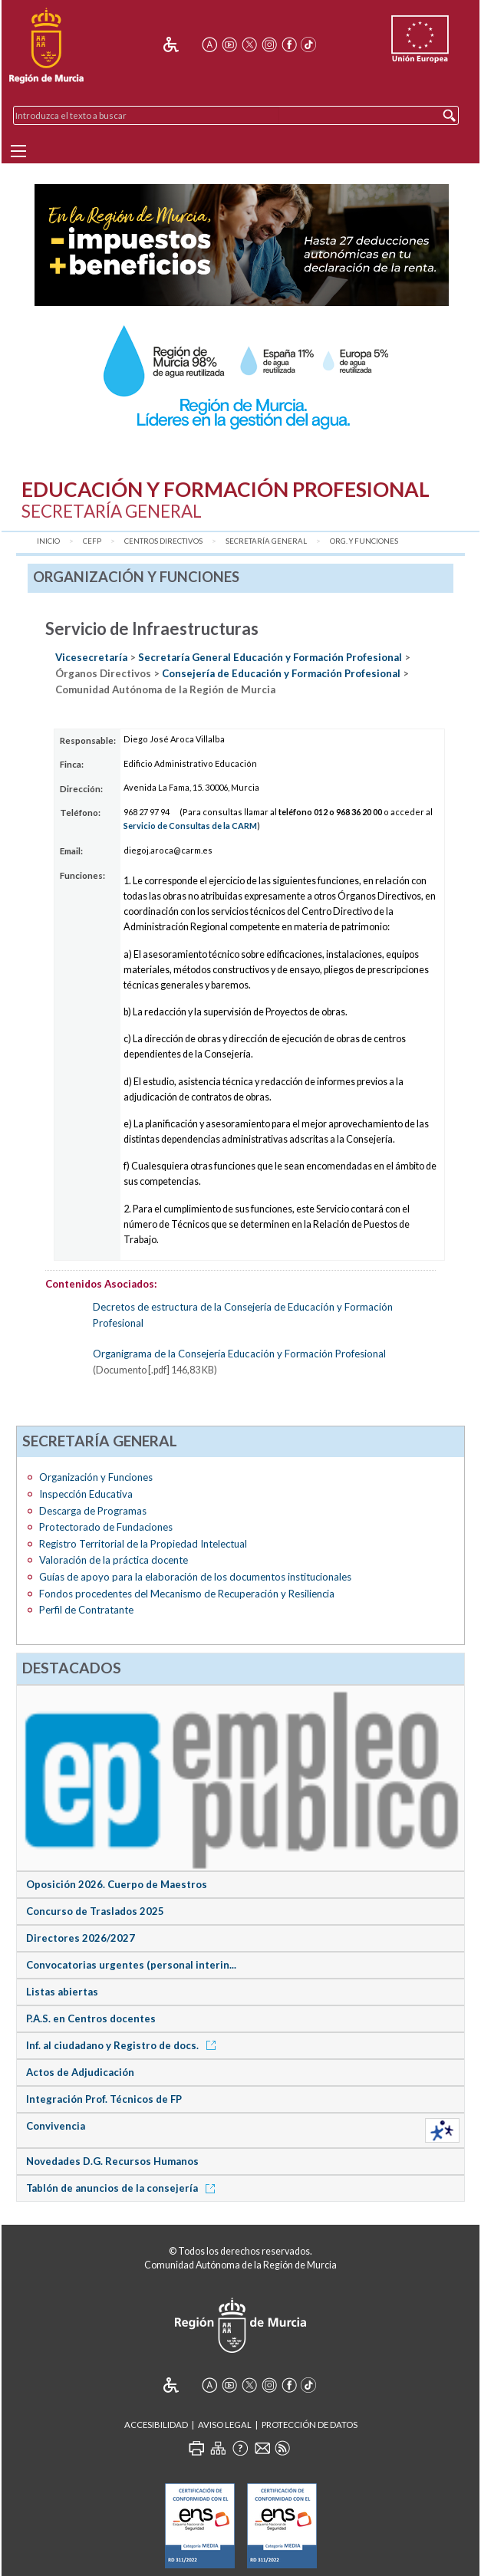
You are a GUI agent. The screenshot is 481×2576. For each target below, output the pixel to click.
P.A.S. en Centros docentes (91, 2018)
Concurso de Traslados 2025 (95, 1911)
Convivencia (55, 2126)
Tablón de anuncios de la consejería (123, 2188)
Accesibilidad (156, 2425)
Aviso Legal (225, 2425)
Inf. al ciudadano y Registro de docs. (123, 2045)
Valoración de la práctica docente (113, 1560)
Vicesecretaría (92, 657)
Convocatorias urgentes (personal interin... (131, 1965)
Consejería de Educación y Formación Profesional (282, 673)
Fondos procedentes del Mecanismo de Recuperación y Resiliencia (186, 1593)
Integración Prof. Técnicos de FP (104, 2099)
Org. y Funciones (364, 541)
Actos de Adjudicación (80, 2072)
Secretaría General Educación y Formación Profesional (270, 657)
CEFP (92, 541)
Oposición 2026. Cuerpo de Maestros (116, 1884)
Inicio (48, 541)
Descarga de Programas (93, 1511)
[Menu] (18, 151)
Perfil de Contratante (86, 1610)
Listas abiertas (62, 1991)
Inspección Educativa (86, 1494)
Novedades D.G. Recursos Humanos (112, 2161)
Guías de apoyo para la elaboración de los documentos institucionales (195, 1577)
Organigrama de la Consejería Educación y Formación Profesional (239, 1353)
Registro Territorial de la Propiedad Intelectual (143, 1544)
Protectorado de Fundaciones (106, 1527)
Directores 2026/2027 (80, 1938)
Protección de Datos (309, 2425)
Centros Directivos (163, 541)
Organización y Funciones (96, 1477)
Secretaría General (266, 541)
